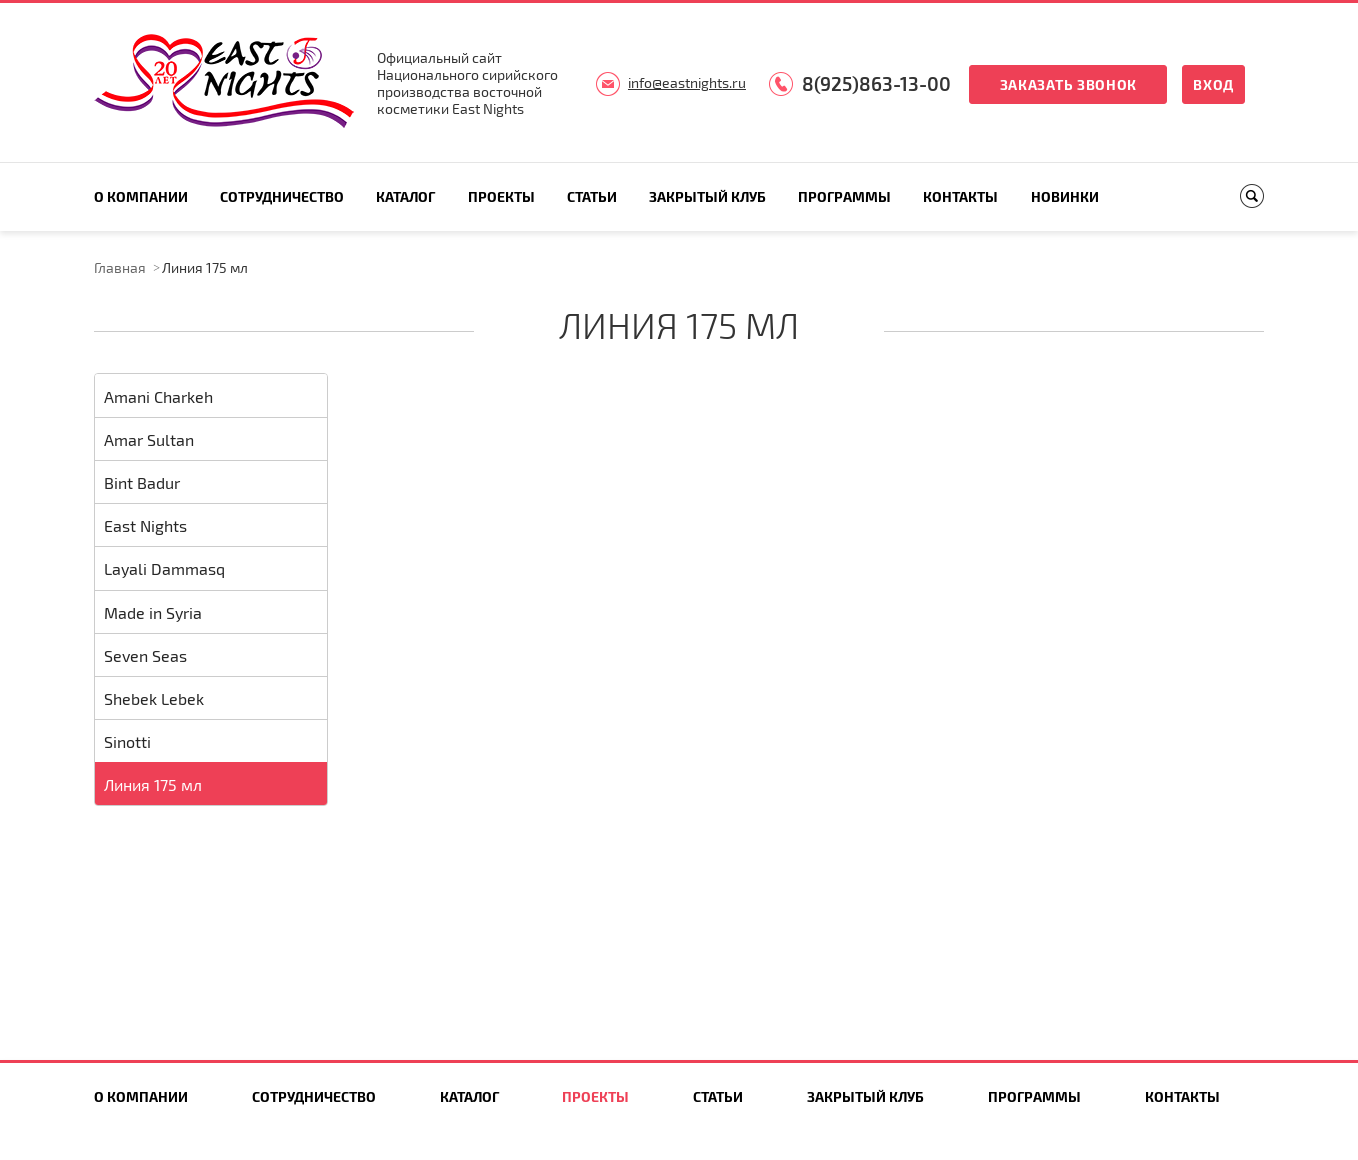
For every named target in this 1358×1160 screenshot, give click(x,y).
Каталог (405, 196)
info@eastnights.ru (687, 82)
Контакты (960, 196)
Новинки (1065, 196)
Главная (120, 267)
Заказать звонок (1069, 84)
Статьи (592, 196)
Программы (844, 196)
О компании (141, 196)
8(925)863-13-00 (876, 83)
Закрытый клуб (707, 196)
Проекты (501, 196)
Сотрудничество (282, 196)
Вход (1213, 84)
